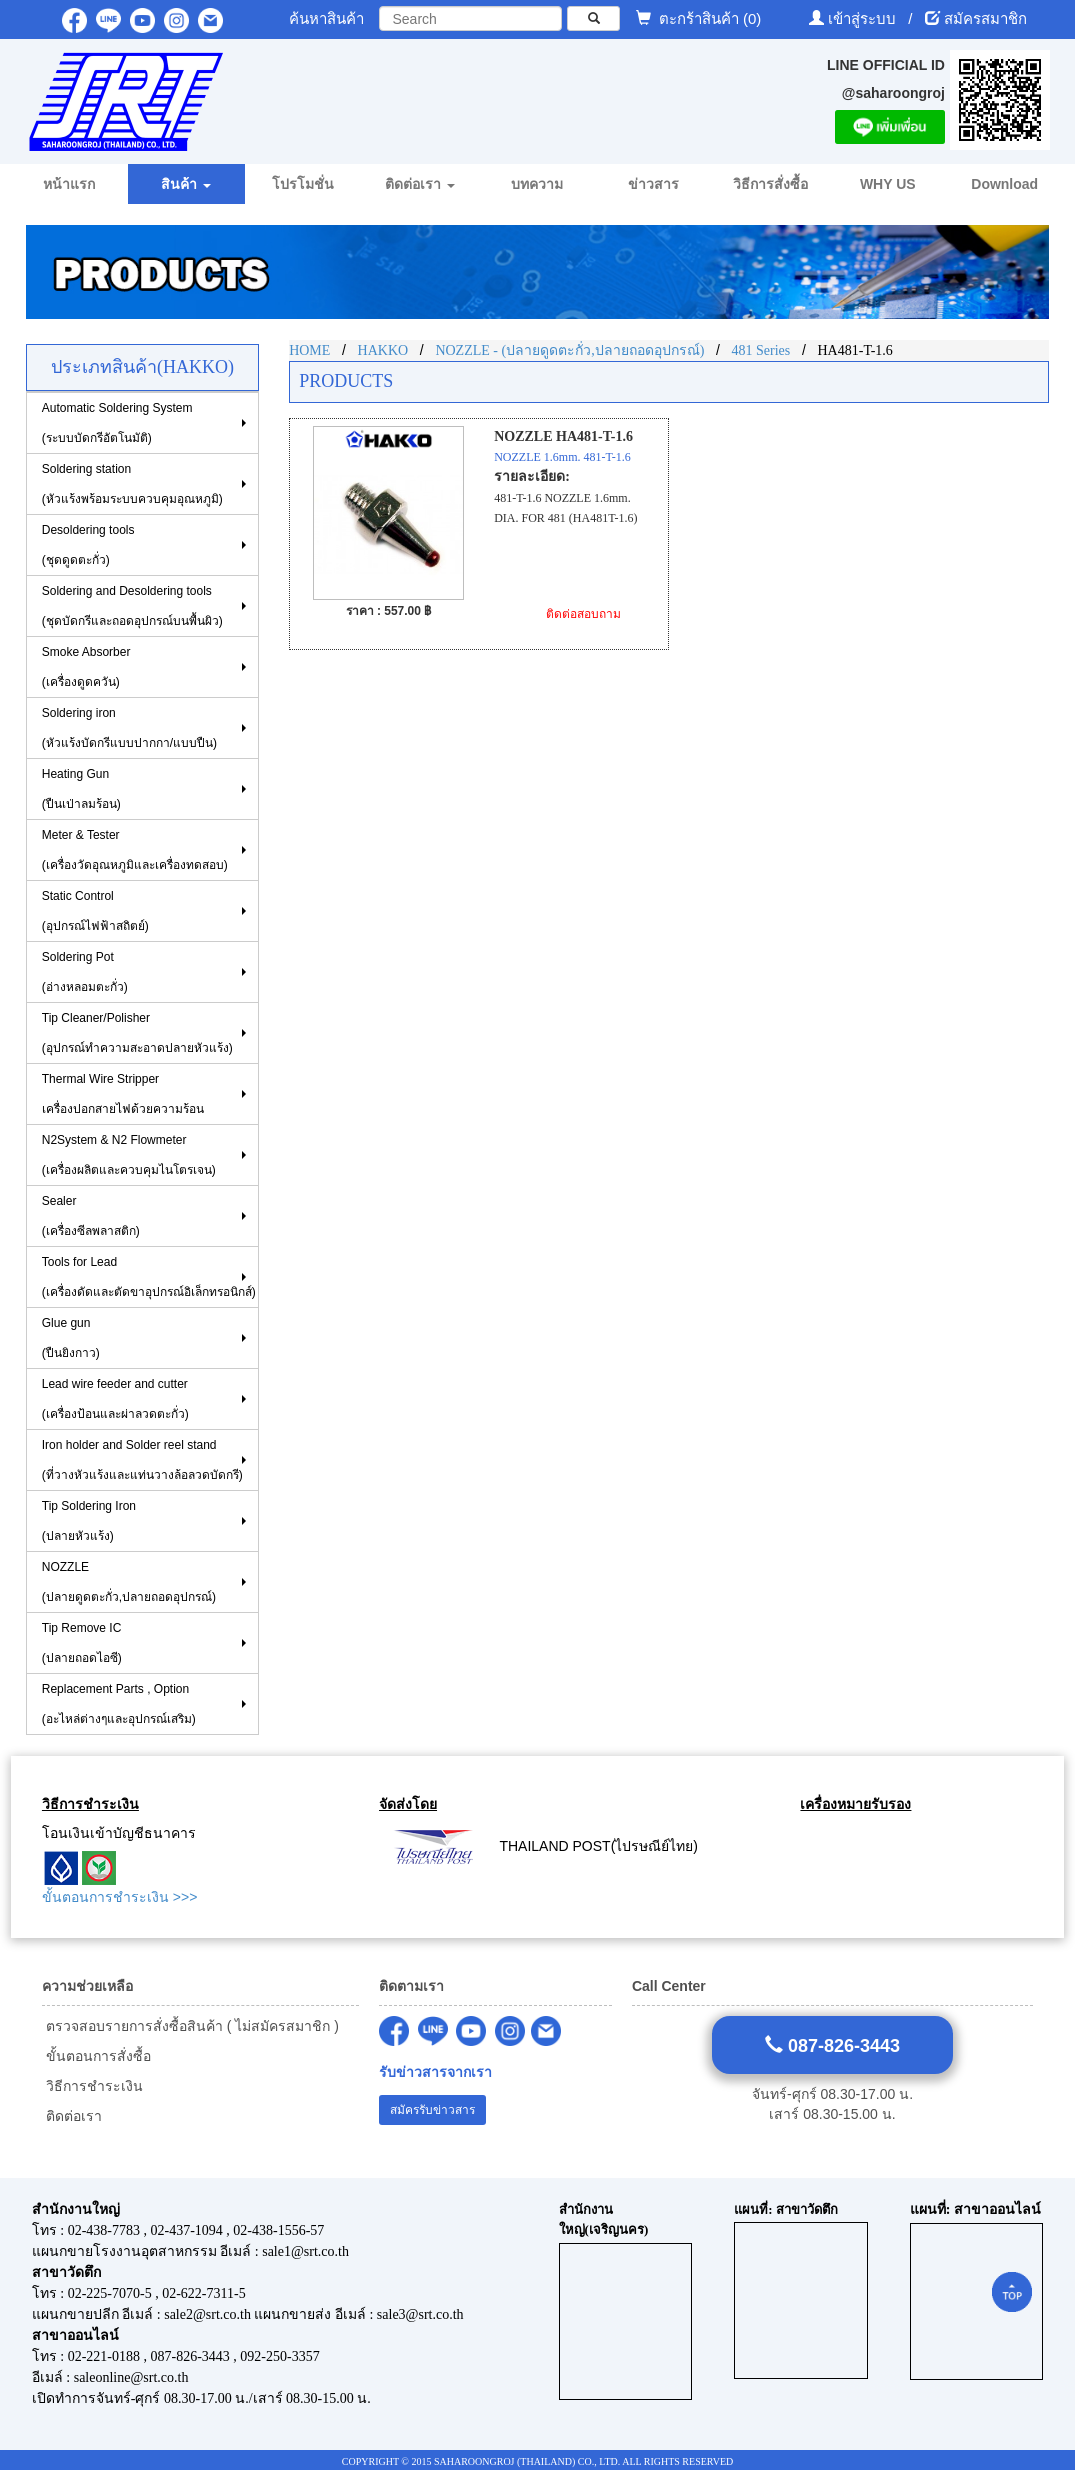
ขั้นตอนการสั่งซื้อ (96, 2056)
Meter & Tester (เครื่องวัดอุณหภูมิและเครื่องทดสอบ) (135, 850)
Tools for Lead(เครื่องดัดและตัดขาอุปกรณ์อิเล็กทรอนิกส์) (149, 1277)
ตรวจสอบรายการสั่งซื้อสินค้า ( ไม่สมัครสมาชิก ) (190, 2026)
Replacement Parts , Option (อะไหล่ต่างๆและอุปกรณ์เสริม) (119, 1704)
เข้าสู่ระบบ (864, 18)
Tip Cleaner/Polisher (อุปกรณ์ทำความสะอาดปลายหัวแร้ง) (137, 1033)
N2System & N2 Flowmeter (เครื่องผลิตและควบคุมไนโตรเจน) (129, 1155)
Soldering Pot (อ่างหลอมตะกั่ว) (85, 972)
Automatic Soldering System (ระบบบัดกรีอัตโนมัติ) (117, 423)
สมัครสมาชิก (985, 18)
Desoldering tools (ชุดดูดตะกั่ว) (88, 545)
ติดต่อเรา (72, 2116)
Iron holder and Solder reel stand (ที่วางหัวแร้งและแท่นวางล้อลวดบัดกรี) (142, 1460)
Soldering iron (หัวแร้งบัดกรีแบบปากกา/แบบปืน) (129, 728)
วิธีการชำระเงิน (92, 2086)
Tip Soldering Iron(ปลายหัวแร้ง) (89, 1521)
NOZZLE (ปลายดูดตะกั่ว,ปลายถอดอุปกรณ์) (129, 1582)
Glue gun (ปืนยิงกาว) (71, 1338)
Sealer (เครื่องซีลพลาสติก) (91, 1216)
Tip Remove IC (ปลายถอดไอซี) (82, 1643)
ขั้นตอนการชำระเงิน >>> (119, 1897)
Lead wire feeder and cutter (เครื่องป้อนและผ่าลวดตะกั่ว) (115, 1399)
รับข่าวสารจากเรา (435, 2072)
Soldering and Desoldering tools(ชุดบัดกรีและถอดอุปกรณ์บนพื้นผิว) (132, 606)
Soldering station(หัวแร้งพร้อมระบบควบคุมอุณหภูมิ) (132, 484)
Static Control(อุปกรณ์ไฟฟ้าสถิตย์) (95, 911)
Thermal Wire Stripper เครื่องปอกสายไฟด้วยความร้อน (123, 1094)
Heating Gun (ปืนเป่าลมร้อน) (81, 789)
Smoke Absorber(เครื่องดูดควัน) (86, 667)
